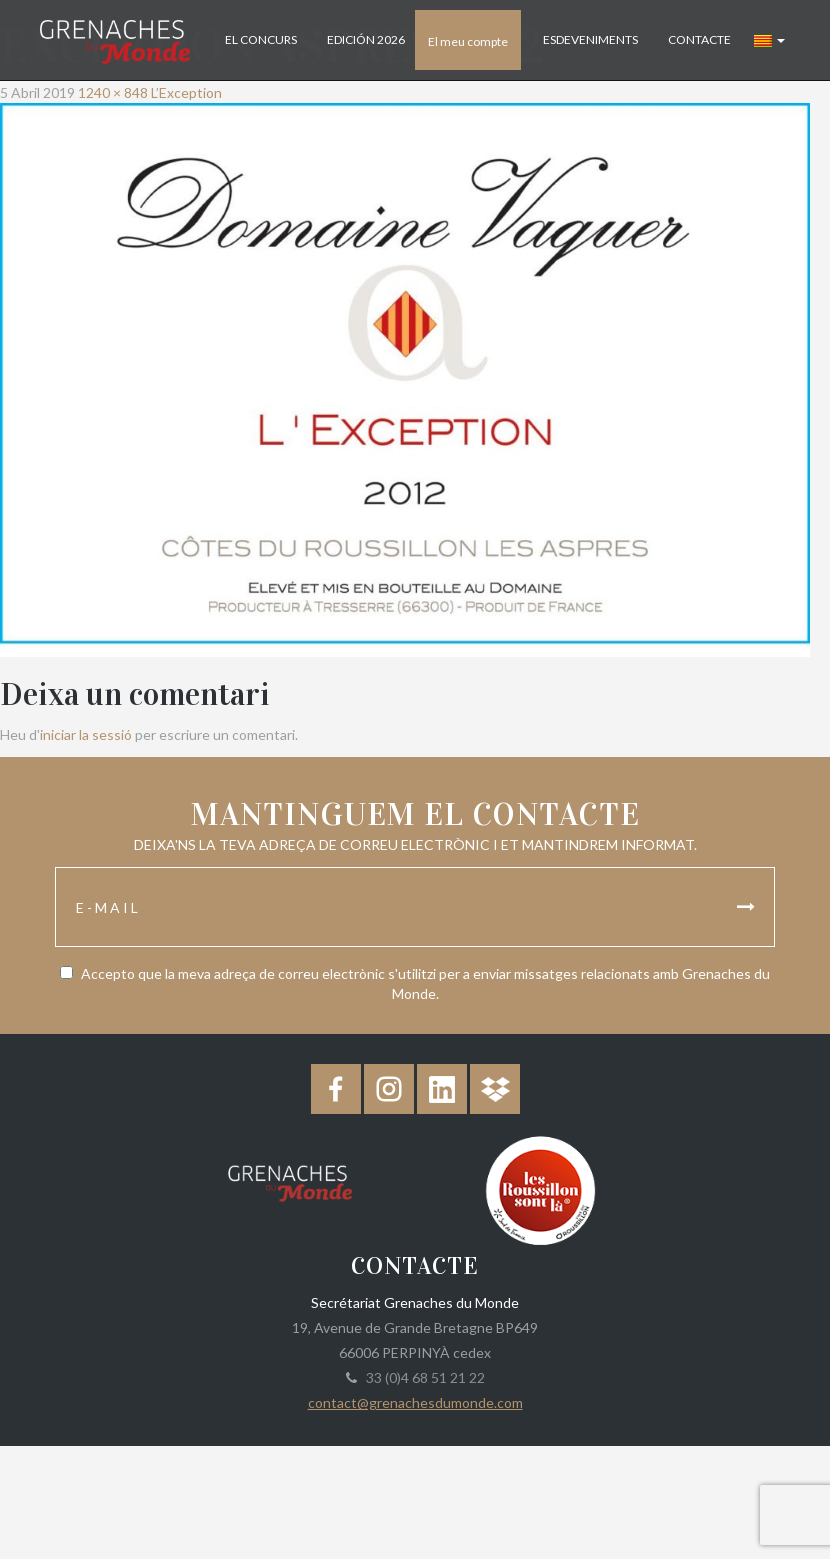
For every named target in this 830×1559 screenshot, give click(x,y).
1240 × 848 (113, 92)
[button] (769, 40)
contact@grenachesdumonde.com (415, 1402)
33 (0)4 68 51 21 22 (422, 1377)
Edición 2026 (366, 39)
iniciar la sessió (86, 734)
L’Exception (186, 92)
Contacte (699, 39)
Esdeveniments (590, 39)
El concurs (261, 39)
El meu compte (468, 41)
